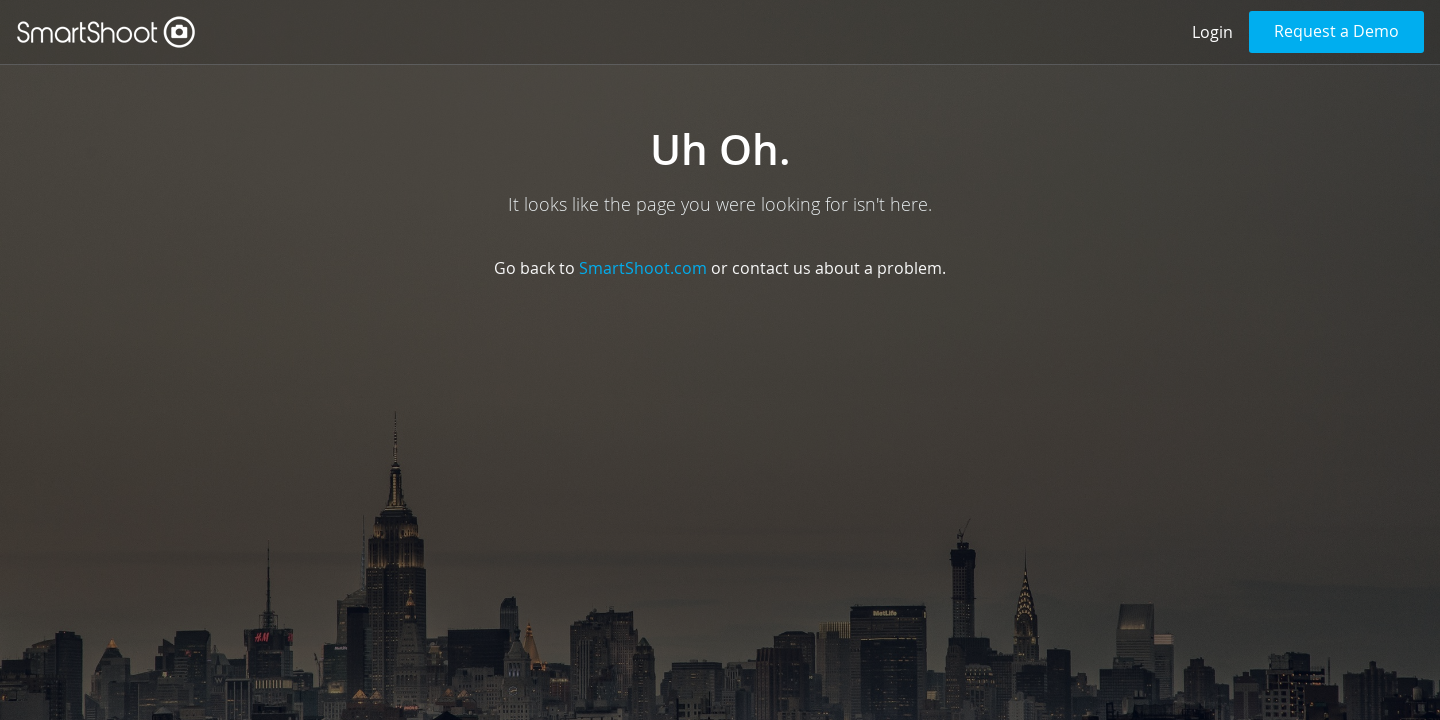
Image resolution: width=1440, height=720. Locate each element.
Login (1212, 32)
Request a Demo (1336, 31)
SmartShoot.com (643, 268)
